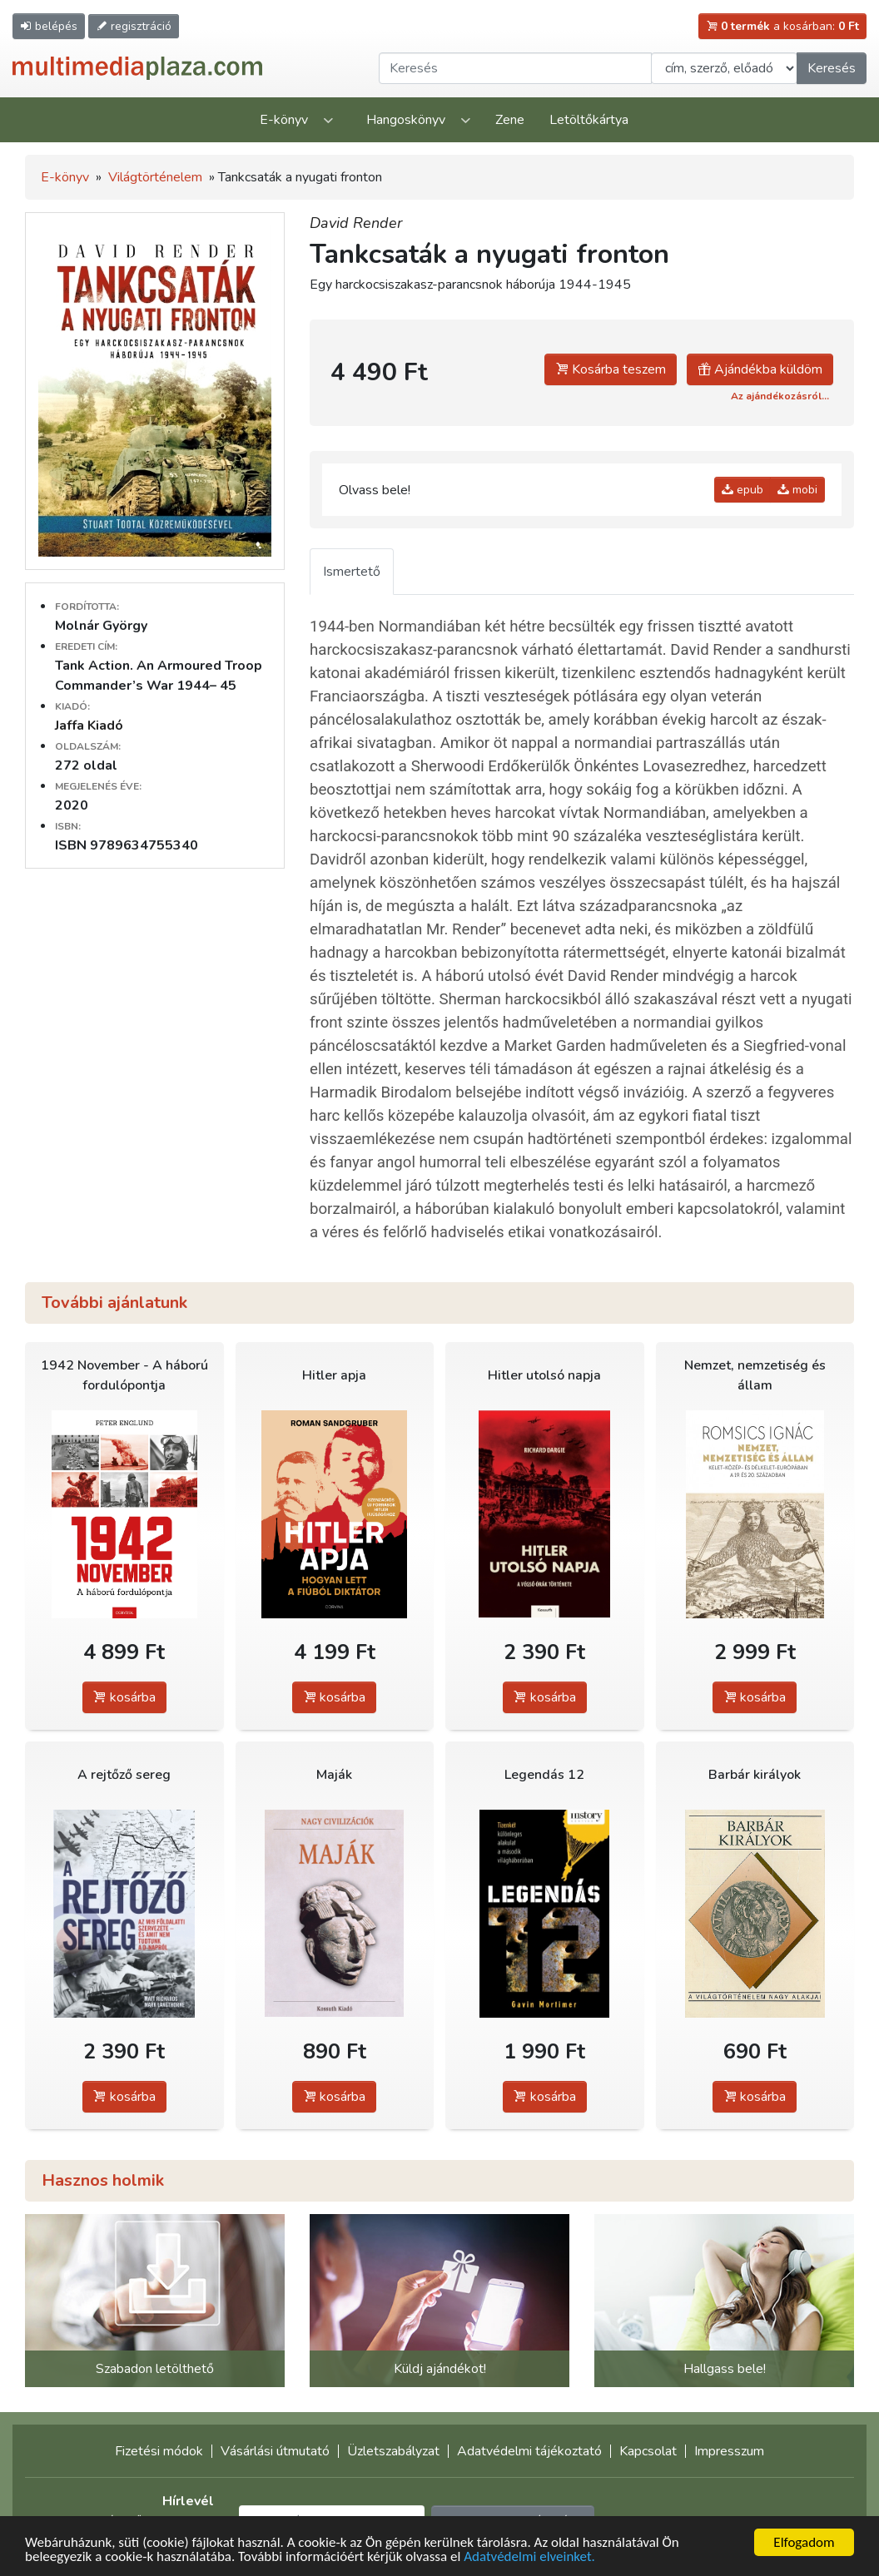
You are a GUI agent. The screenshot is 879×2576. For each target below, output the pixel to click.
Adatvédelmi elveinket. (529, 2557)
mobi (797, 490)
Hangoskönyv (405, 120)
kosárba (124, 1697)
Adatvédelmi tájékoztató (529, 2451)
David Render (356, 223)
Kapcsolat (648, 2451)
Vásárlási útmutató (275, 2451)
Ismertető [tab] (351, 571)
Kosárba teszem (610, 369)
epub (742, 490)
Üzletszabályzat (393, 2451)
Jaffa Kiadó (89, 725)
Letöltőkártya (588, 120)
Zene (509, 120)
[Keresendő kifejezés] (515, 68)
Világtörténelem (155, 177)
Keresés (831, 68)
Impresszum (729, 2451)
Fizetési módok (159, 2451)
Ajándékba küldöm (760, 369)
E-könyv (284, 120)
